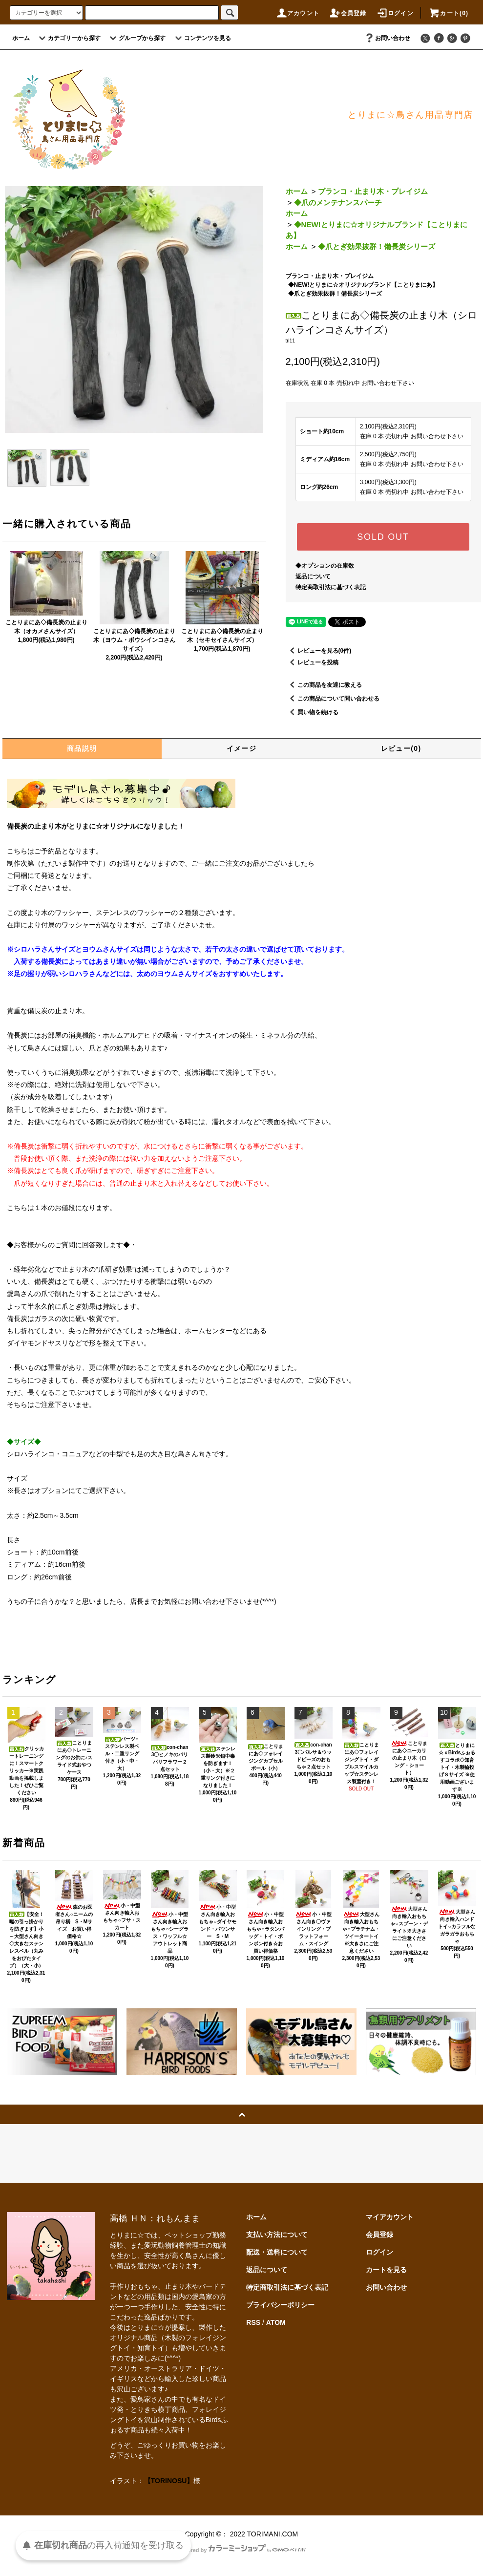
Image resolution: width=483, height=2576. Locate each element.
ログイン (395, 13)
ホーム (21, 38)
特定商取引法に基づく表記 (330, 587)
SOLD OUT (383, 537)
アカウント (297, 13)
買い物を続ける (312, 712)
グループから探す (136, 38)
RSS (253, 2322)
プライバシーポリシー (280, 2305)
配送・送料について (277, 2252)
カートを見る (386, 2270)
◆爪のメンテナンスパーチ (338, 202)
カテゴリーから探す (68, 38)
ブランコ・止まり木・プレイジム (373, 191)
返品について (313, 576)
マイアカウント (390, 2217)
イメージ (242, 748)
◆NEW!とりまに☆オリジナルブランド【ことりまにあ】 (363, 284)
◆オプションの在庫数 (324, 565)
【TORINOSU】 (169, 2481)
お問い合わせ (386, 38)
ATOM (276, 2322)
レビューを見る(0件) (319, 650)
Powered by (242, 2550)
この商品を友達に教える (324, 684)
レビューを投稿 (312, 662)
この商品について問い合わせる (332, 698)
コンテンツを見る (201, 38)
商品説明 (82, 748)
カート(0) (448, 13)
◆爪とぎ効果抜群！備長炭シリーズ (376, 246)
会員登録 (348, 13)
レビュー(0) (401, 748)
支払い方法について (277, 2234)
